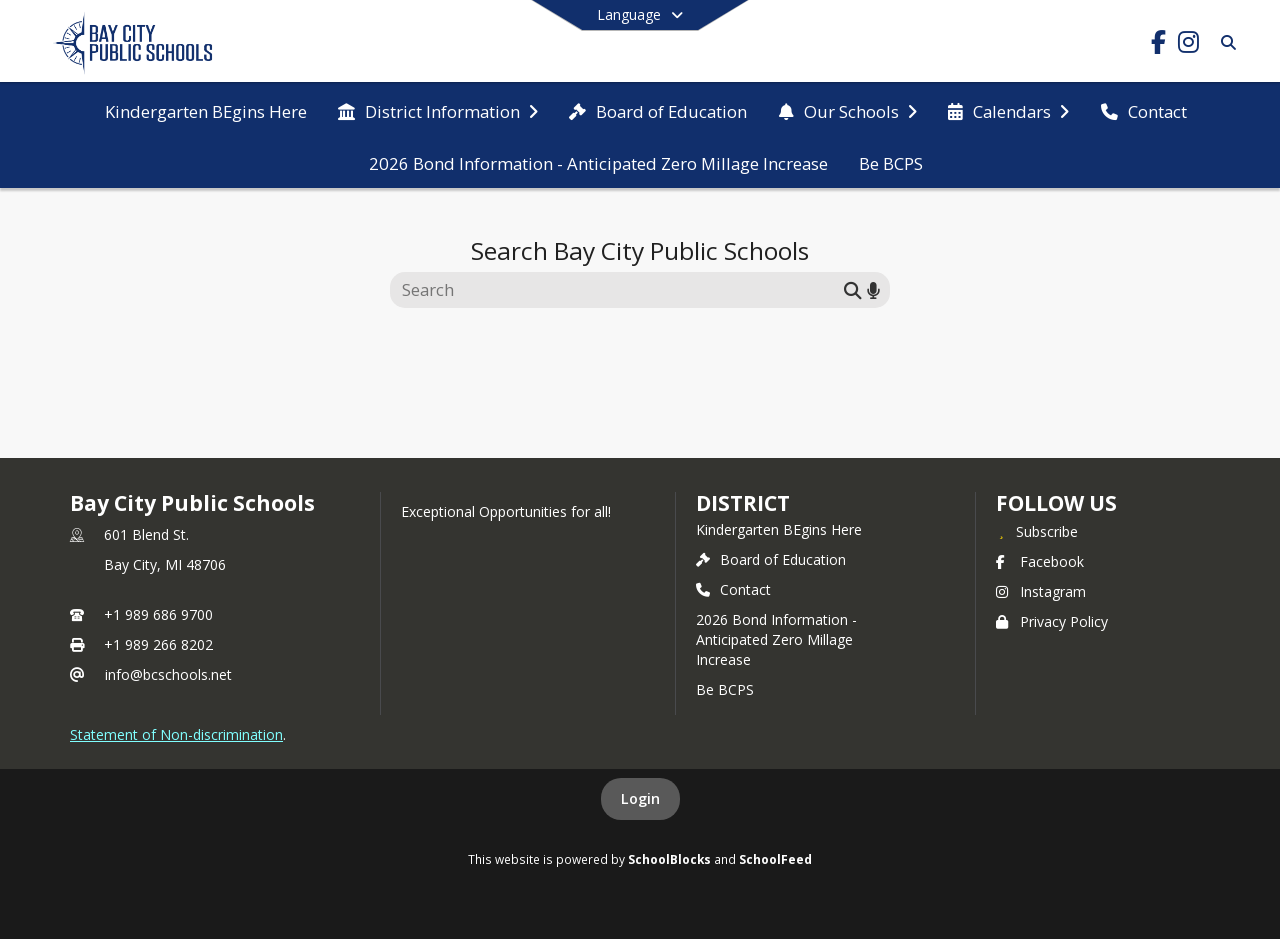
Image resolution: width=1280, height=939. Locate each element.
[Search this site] (619, 290)
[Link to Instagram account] (1188, 45)
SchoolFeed (775, 859)
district (743, 503)
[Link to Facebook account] (1158, 45)
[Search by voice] (873, 289)
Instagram (1041, 591)
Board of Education (771, 559)
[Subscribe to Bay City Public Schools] (1037, 531)
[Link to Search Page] (1224, 42)
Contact (733, 589)
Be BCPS (725, 689)
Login (640, 798)
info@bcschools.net (168, 674)
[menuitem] (206, 110)
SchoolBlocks (669, 859)
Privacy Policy (1052, 621)
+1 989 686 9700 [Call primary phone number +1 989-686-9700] (158, 614)
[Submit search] (853, 289)
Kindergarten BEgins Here (779, 529)
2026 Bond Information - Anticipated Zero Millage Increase (776, 639)
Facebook (1040, 561)
